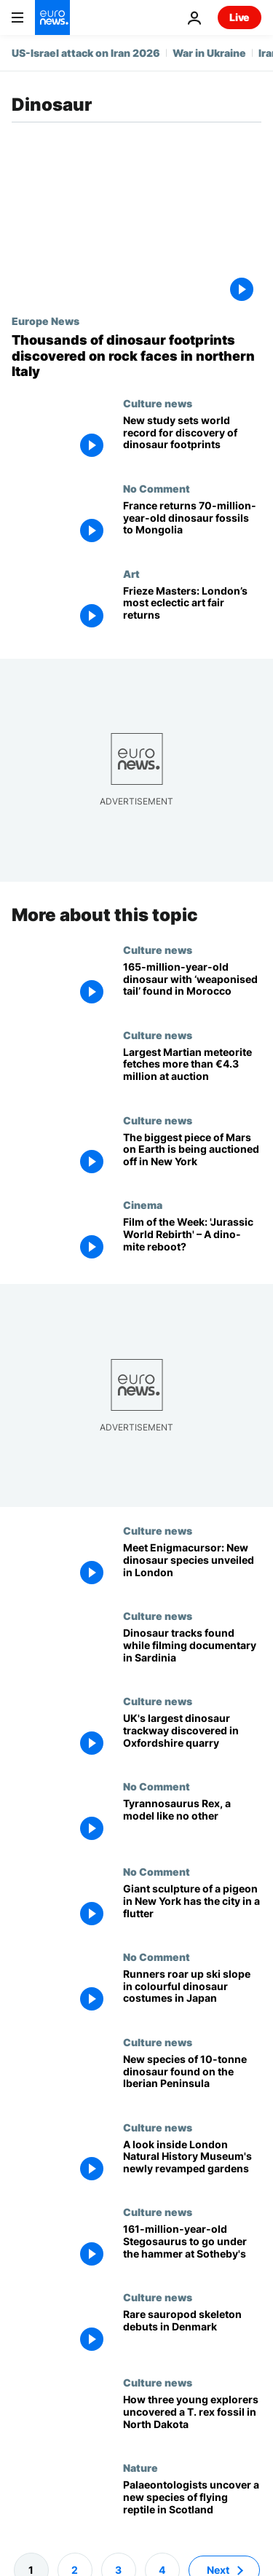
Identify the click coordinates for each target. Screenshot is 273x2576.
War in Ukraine (209, 53)
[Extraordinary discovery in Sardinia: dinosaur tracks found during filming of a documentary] (192, 1652)
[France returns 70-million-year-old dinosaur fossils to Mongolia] (192, 525)
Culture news (157, 403)
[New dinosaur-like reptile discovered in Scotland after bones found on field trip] (192, 2504)
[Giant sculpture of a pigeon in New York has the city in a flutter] (192, 1907)
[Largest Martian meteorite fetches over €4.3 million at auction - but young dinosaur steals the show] (192, 1071)
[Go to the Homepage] (52, 17)
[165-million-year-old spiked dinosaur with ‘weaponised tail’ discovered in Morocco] (192, 985)
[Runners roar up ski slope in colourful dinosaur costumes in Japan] (192, 1993)
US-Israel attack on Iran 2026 (86, 53)
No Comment (156, 488)
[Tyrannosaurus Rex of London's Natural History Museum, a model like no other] (192, 1823)
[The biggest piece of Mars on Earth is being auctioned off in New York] (192, 1156)
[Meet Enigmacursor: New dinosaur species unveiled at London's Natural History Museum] (192, 1567)
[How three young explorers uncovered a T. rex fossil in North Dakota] (192, 2419)
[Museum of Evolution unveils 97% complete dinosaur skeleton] (192, 2334)
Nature (140, 2467)
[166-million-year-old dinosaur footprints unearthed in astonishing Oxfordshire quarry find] (192, 1737)
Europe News (45, 320)
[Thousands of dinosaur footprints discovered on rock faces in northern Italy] (136, 356)
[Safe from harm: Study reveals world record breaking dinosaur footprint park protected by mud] (192, 440)
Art (131, 573)
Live (239, 17)
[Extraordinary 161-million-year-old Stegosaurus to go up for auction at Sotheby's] (192, 2248)
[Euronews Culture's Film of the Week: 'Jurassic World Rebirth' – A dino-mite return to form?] (192, 1241)
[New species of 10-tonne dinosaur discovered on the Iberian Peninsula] (192, 2078)
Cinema (142, 1204)
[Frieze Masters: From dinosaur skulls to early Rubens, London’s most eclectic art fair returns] (192, 610)
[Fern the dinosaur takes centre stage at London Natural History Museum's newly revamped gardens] (192, 2163)
